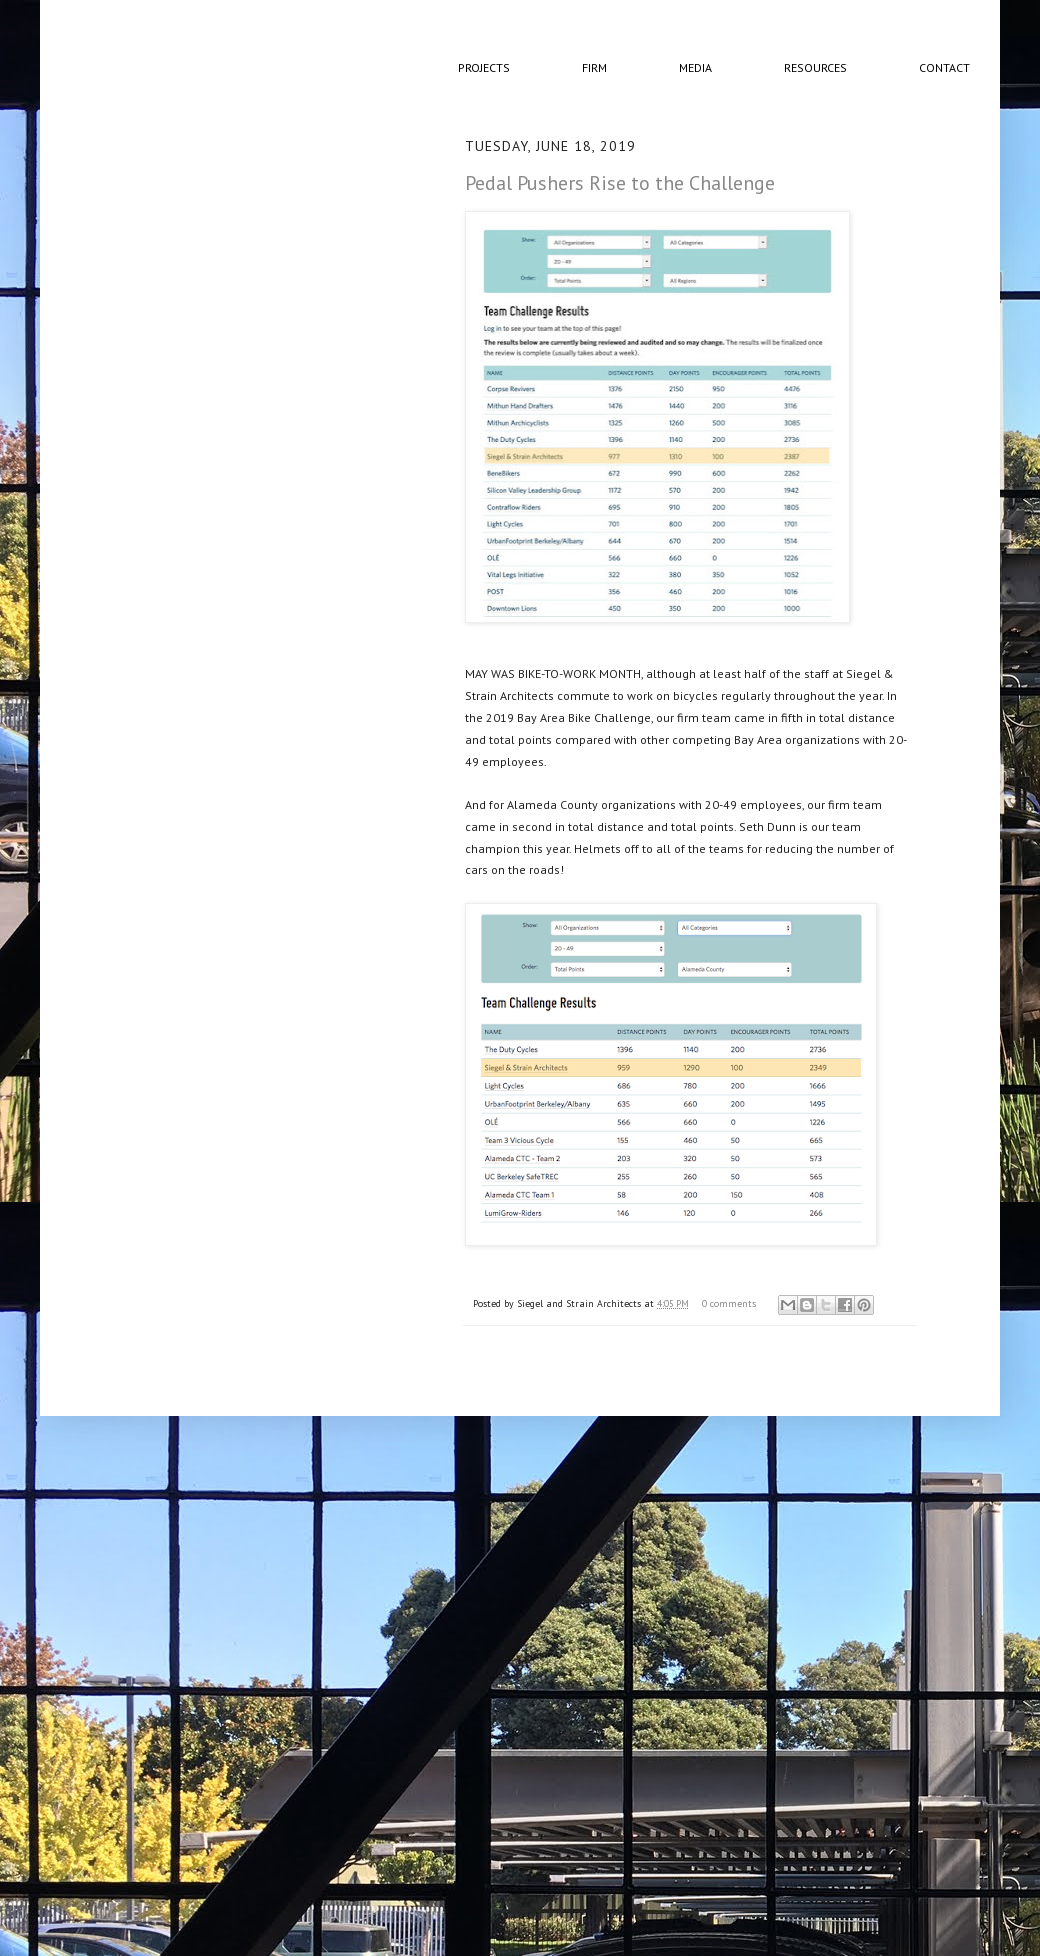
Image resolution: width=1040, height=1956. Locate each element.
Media (695, 67)
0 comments (729, 1303)
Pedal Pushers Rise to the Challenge (620, 183)
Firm (594, 67)
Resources (815, 67)
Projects (484, 67)
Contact (944, 67)
